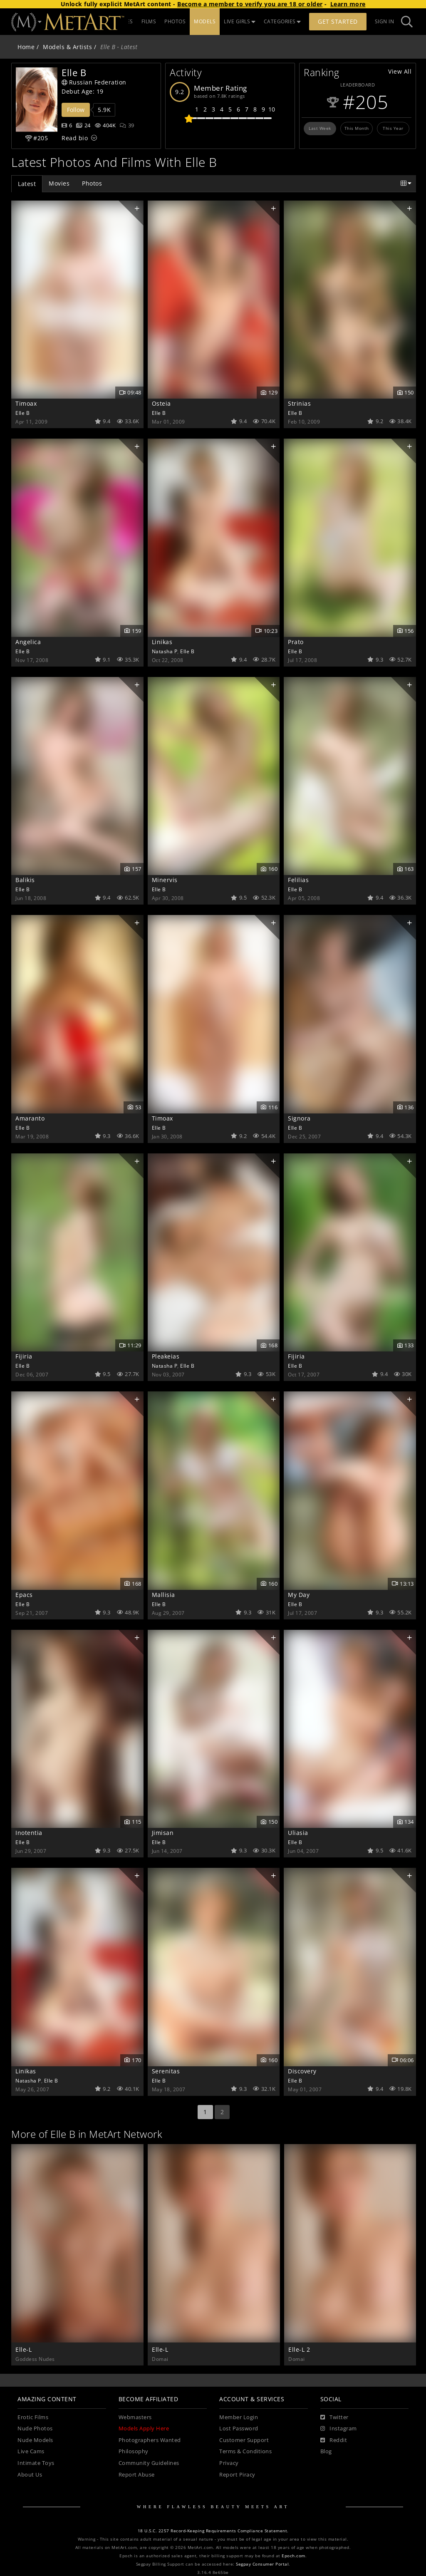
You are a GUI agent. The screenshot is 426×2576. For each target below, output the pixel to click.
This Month (356, 128)
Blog (326, 2451)
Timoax (26, 403)
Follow (75, 110)
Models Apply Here (144, 2428)
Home (26, 47)
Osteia (161, 403)
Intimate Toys (35, 2463)
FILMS (194, 21)
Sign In (384, 21)
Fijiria (23, 1356)
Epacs (24, 1595)
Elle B (22, 412)
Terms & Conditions (245, 2451)
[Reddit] (333, 2440)
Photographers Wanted (150, 2440)
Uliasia (298, 1833)
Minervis (165, 880)
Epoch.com (293, 2556)
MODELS (250, 21)
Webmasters (135, 2417)
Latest (27, 184)
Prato (296, 642)
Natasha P (165, 651)
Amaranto (30, 1118)
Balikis (25, 880)
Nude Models (35, 2440)
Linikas (162, 642)
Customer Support (244, 2440)
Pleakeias (166, 1356)
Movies (59, 183)
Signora (299, 1118)
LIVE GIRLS (285, 21)
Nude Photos (35, 2428)
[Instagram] (338, 2428)
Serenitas (166, 2071)
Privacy (229, 2463)
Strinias (299, 403)
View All (399, 71)
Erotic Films (32, 2417)
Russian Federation (94, 82)
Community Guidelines (149, 2463)
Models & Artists (67, 47)
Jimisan (163, 1833)
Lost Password (238, 2428)
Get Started (338, 21)
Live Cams (31, 2451)
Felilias (298, 880)
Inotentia (28, 1833)
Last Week (320, 128)
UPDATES (167, 21)
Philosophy (134, 2451)
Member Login (238, 2417)
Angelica (28, 642)
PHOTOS (220, 21)
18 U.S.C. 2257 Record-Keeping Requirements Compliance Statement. (213, 2531)
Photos (92, 183)
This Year (393, 128)
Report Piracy (237, 2474)
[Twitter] (334, 2417)
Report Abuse (137, 2474)
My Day (299, 1595)
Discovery (302, 2071)
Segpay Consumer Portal (262, 2564)
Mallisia (163, 1595)
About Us (29, 2474)
